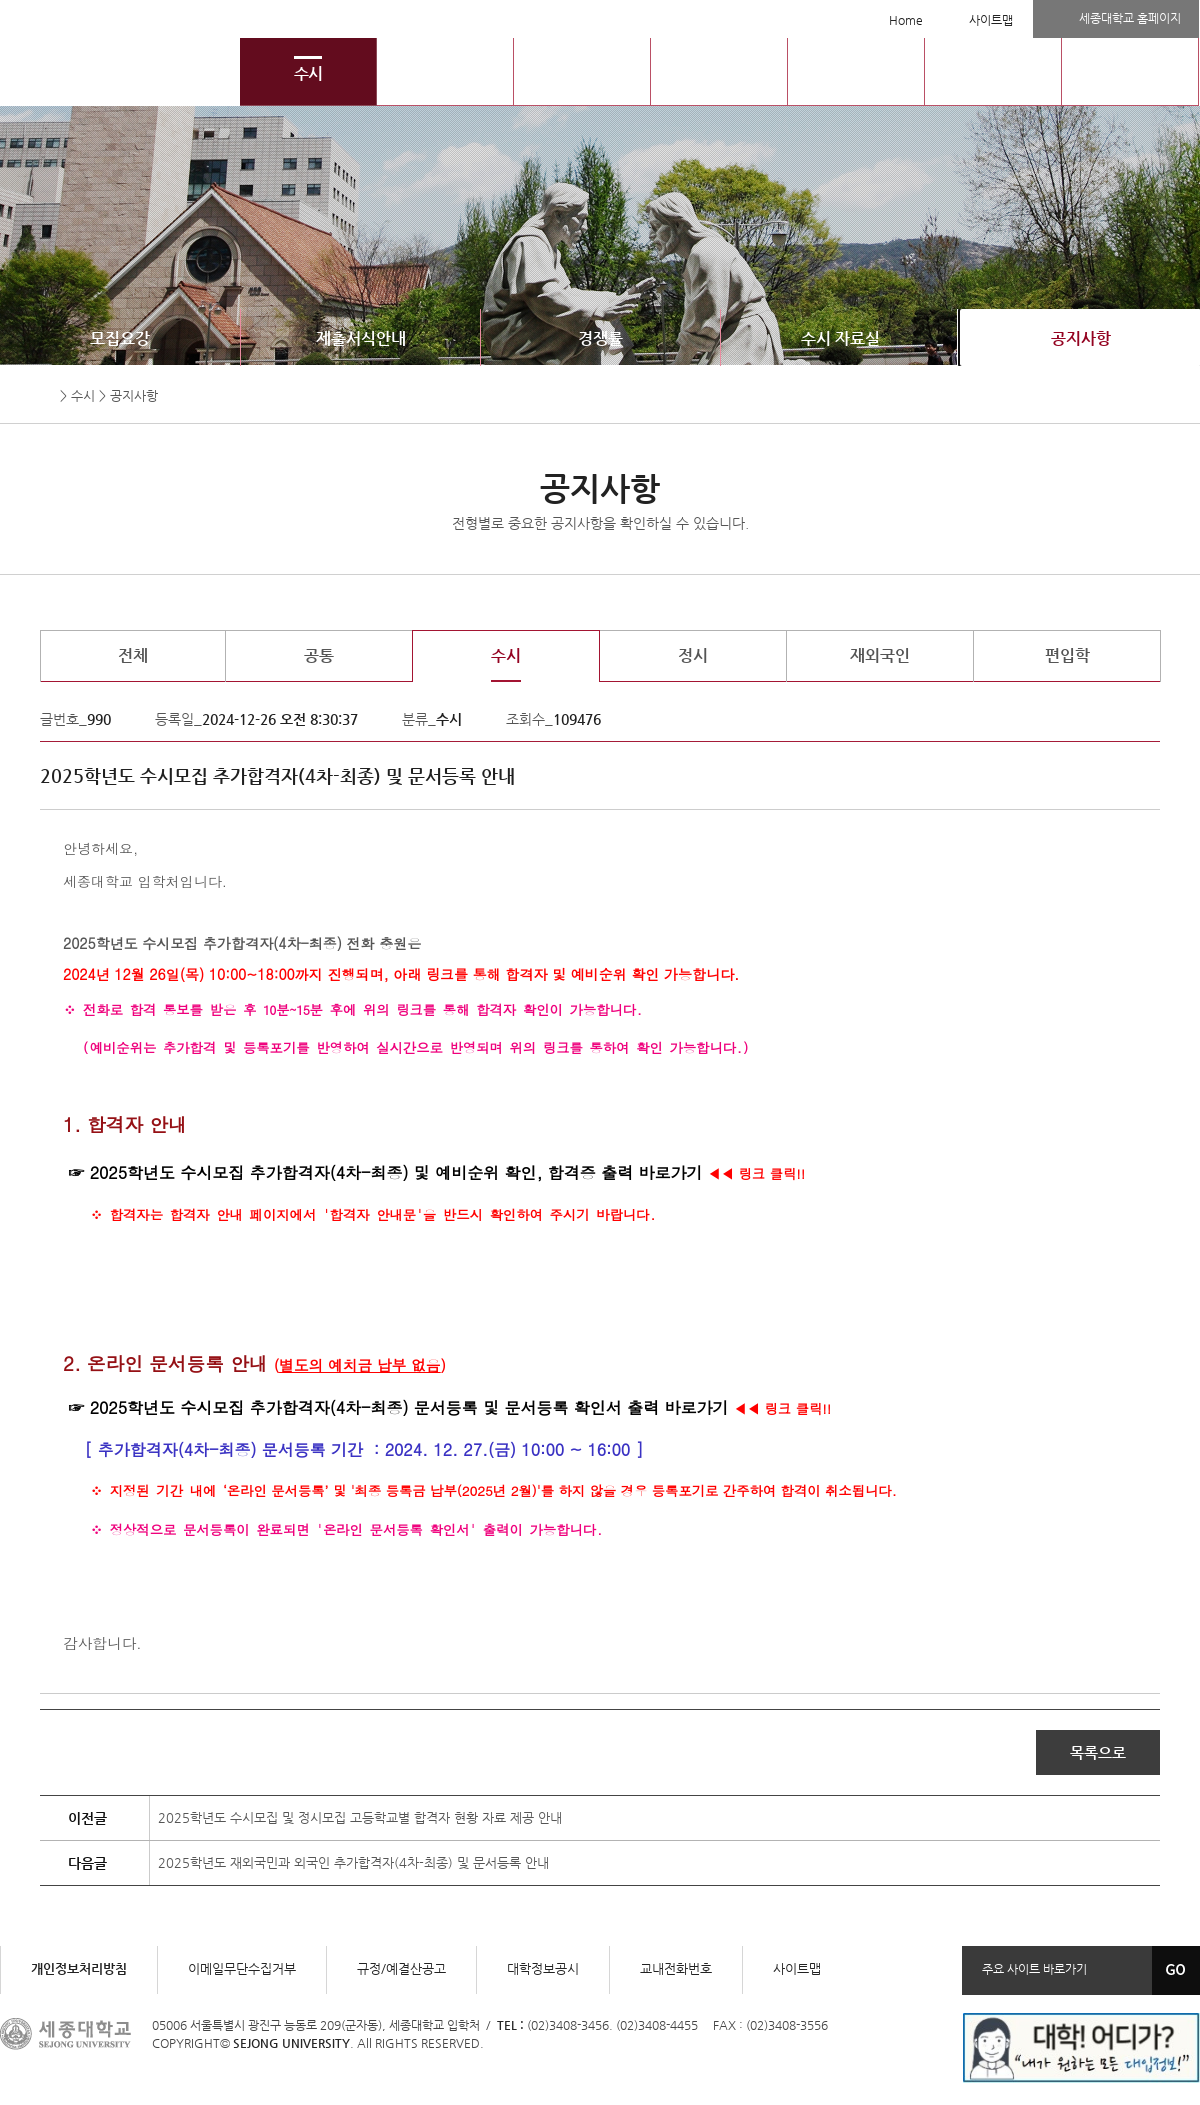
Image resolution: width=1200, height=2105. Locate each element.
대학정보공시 (543, 1968)
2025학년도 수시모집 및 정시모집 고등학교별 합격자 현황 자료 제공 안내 (360, 1817)
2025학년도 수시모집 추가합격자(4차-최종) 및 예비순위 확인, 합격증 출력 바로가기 (396, 1172)
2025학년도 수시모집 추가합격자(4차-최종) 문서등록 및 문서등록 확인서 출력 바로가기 (409, 1407)
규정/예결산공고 (401, 1968)
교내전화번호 (676, 1968)
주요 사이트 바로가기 (1034, 1969)
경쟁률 (600, 338)
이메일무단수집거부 (242, 1968)
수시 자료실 (840, 338)
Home (906, 20)
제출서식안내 (361, 338)
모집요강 (120, 338)
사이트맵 (991, 20)
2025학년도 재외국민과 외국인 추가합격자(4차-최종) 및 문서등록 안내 (353, 1862)
